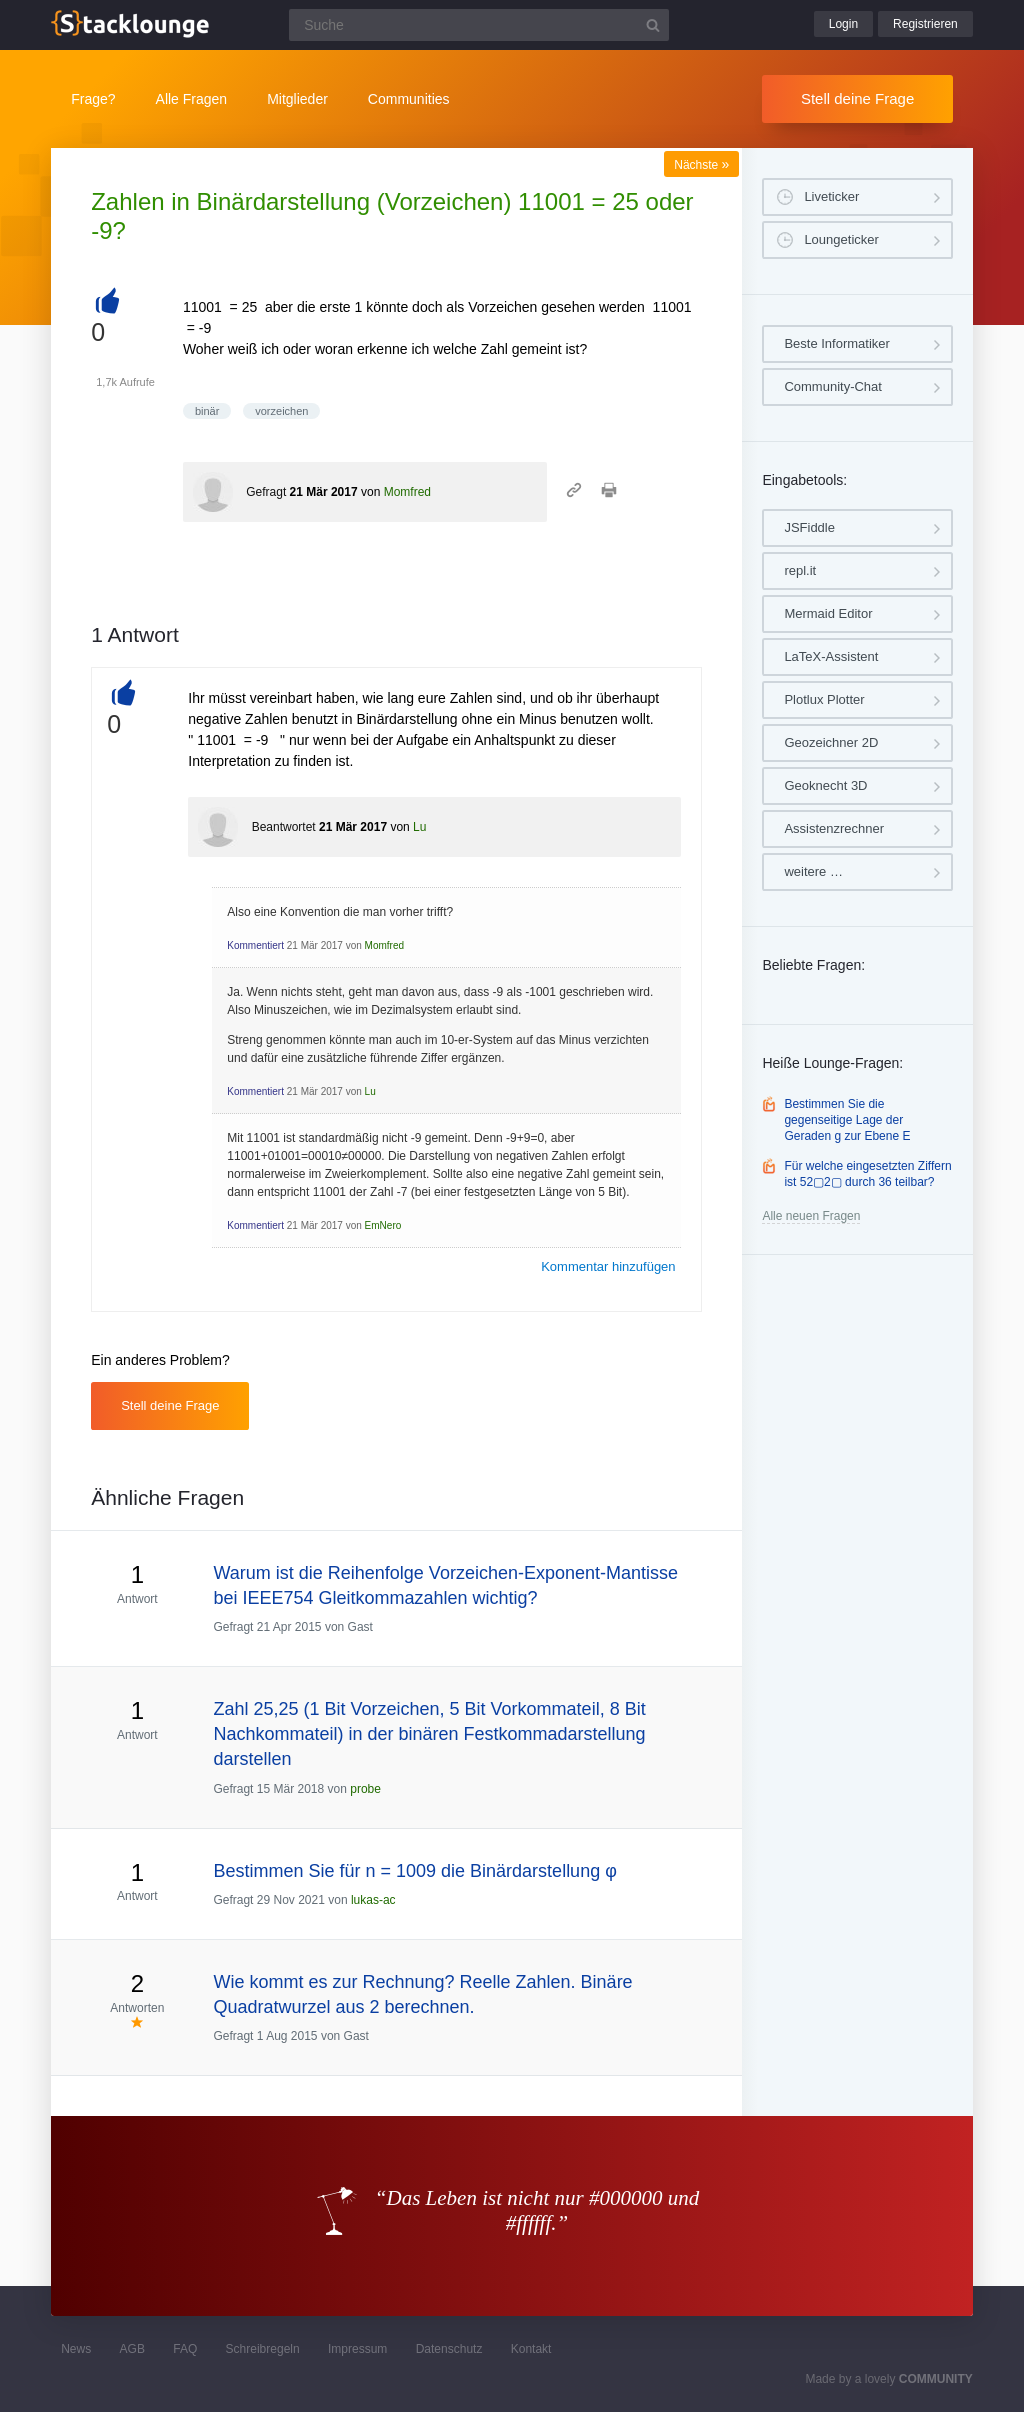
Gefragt (266, 492)
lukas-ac (373, 1900)
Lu (419, 827)
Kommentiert (255, 945)
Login (843, 24)
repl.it (800, 570)
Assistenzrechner (834, 828)
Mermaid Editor (828, 613)
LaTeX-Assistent (831, 656)
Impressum (357, 2349)
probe (365, 1789)
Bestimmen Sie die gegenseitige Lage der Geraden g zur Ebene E (847, 1119)
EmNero (383, 1225)
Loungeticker (841, 239)
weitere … (813, 871)
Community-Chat (833, 386)
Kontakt (531, 2349)
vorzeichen (281, 411)
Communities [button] (409, 99)
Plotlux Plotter (824, 699)
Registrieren (925, 24)
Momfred (407, 492)
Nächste (701, 165)
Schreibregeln (263, 2349)
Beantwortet (284, 827)
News (76, 2349)
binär (207, 411)
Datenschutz (449, 2349)
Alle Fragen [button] (192, 99)
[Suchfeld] (479, 25)
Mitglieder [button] (297, 99)
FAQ (185, 2349)
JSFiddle (809, 527)
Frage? (93, 99)
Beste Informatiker (837, 343)
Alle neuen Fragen (811, 1216)
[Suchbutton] (653, 25)
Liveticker (831, 196)
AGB (132, 2349)
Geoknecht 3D (825, 785)
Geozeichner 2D (831, 742)
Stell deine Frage (857, 98)
